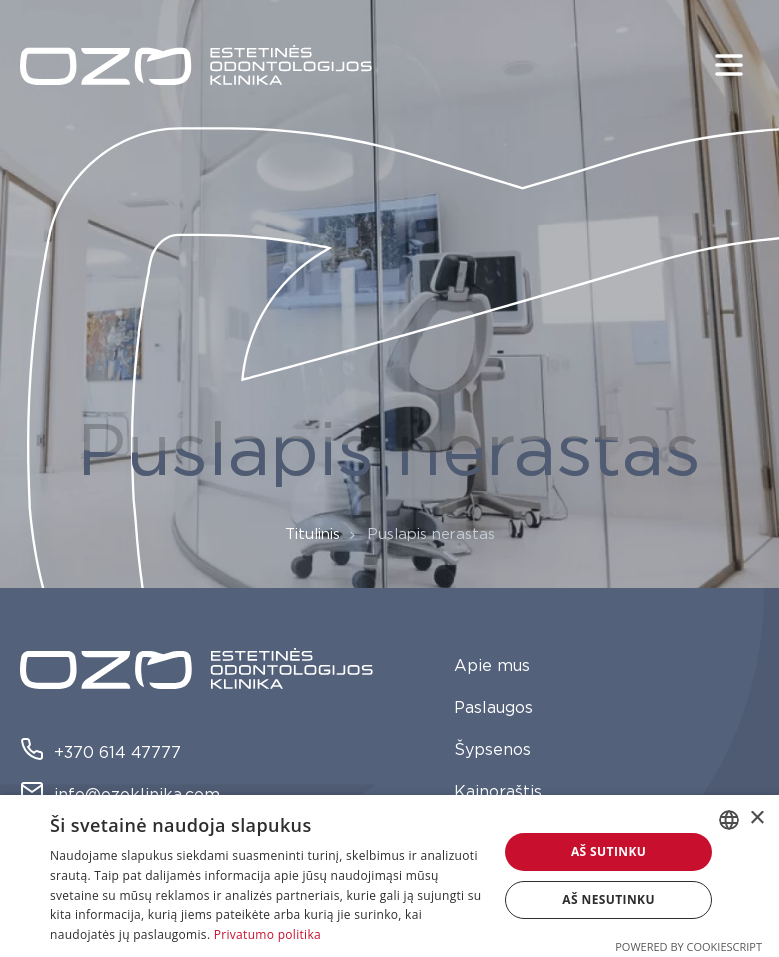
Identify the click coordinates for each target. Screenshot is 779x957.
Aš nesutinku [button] (608, 899)
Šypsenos (492, 750)
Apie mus (492, 666)
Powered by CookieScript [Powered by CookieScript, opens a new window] (688, 946)
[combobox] (729, 820)
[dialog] (389, 876)
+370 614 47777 (100, 753)
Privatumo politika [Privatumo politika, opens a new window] (267, 934)
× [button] (756, 818)
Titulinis (312, 534)
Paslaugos (493, 708)
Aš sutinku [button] (608, 851)
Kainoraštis (498, 792)
